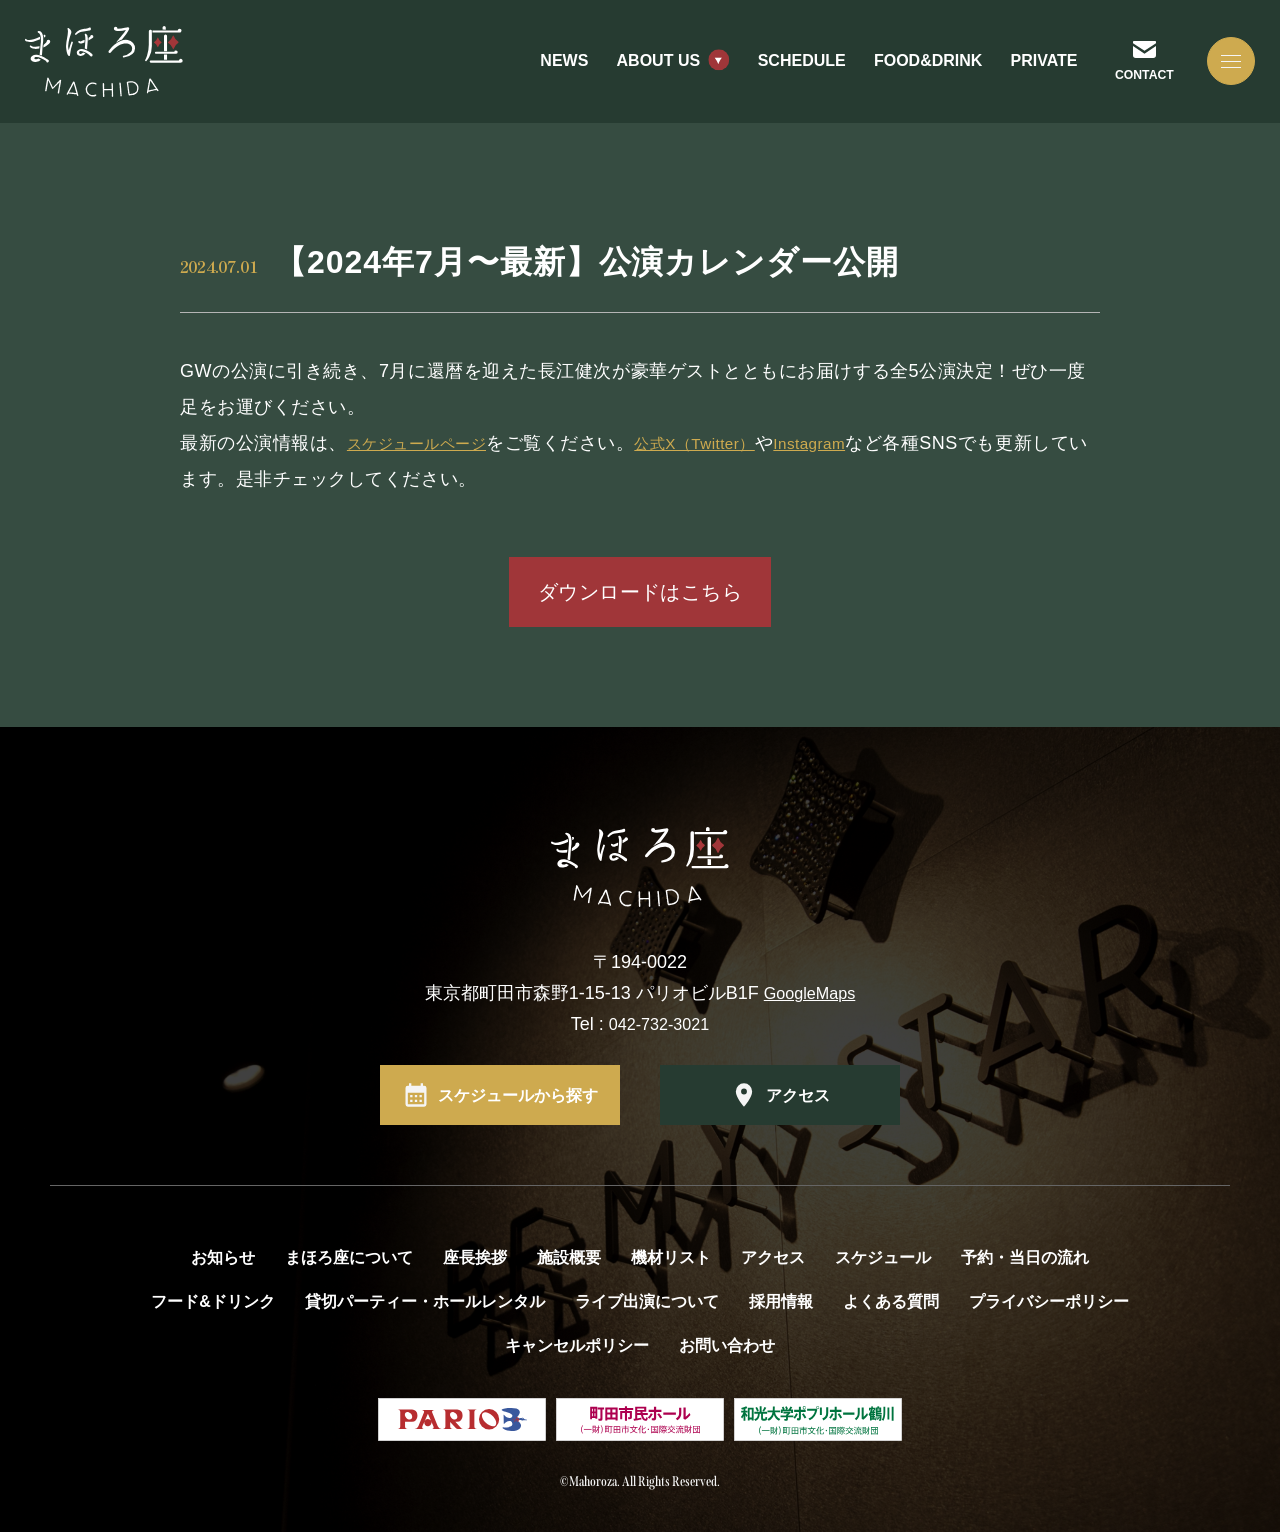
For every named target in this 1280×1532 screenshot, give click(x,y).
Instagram (866, 443)
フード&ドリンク (213, 1301)
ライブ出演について (647, 1301)
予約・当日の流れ (1025, 1257)
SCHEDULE (778, 79)
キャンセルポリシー (577, 1345)
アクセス (798, 1095)
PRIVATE (1019, 79)
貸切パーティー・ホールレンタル (425, 1301)
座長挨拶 (475, 1257)
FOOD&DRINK (904, 79)
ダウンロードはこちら (639, 592)
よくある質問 (891, 1301)
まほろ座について (349, 1257)
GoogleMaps (810, 993)
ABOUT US (634, 79)
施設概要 (569, 1257)
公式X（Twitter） (734, 443)
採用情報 (781, 1301)
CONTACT (1123, 91)
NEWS (540, 79)
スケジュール (883, 1257)
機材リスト (671, 1257)
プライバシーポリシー (1049, 1301)
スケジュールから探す (518, 1095)
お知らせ (223, 1257)
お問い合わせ (727, 1345)
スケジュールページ (430, 443)
